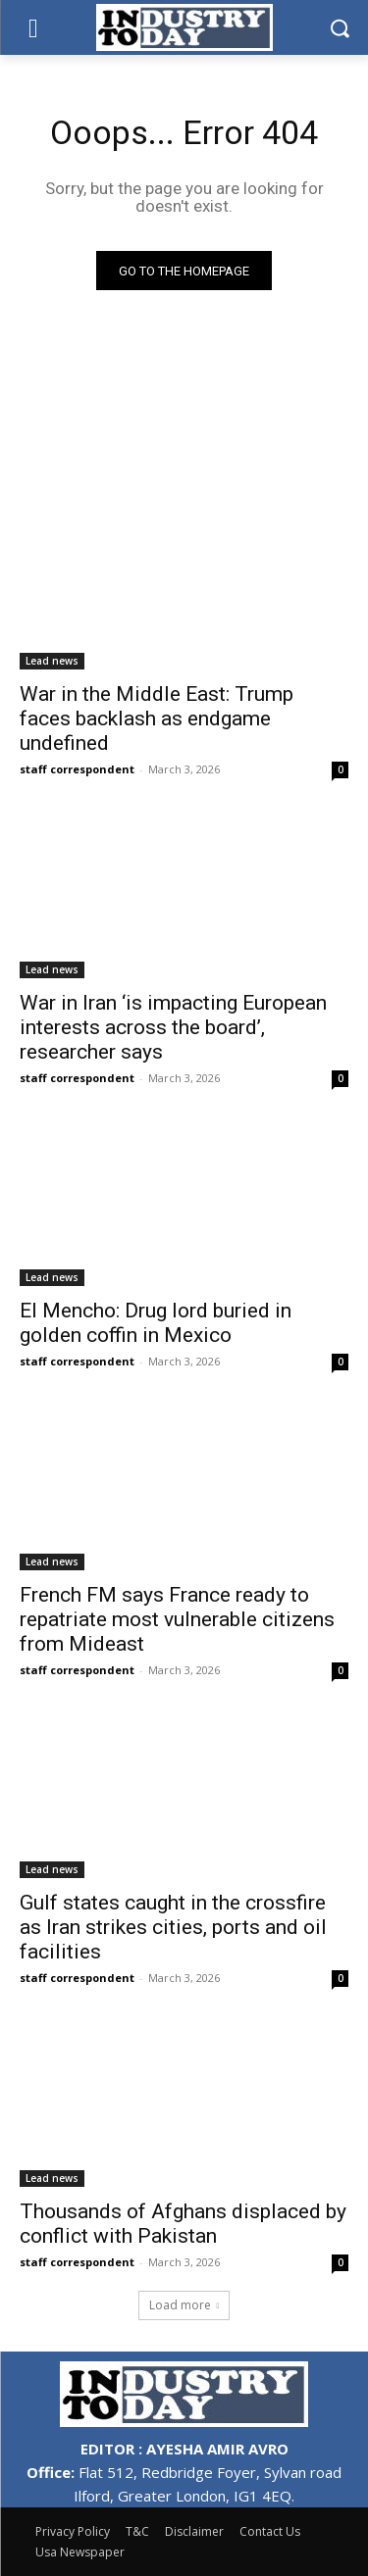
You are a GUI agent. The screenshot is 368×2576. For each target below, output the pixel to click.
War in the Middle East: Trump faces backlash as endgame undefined (156, 718)
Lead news (52, 661)
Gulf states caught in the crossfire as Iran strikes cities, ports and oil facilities (173, 1927)
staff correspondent (77, 769)
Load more (184, 2305)
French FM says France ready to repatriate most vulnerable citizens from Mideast (177, 1619)
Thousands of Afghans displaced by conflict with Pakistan (183, 2224)
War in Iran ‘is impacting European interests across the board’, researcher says (173, 1027)
